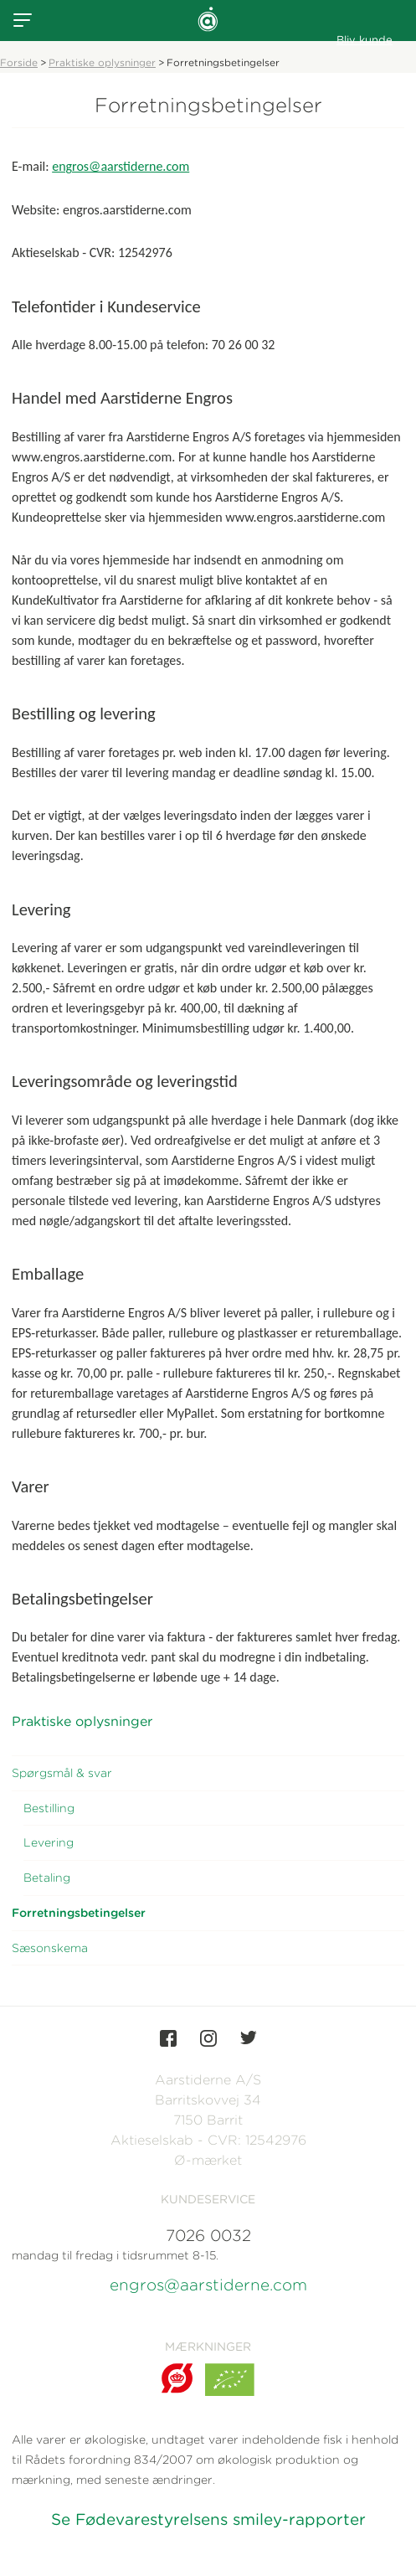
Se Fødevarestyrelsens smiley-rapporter (208, 2519)
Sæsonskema (50, 1948)
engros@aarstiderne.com (120, 166)
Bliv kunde (364, 39)
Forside (19, 62)
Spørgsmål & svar (62, 1773)
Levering (48, 1842)
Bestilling (48, 1808)
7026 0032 (208, 2235)
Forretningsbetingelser (79, 1912)
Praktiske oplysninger (102, 62)
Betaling (46, 1877)
